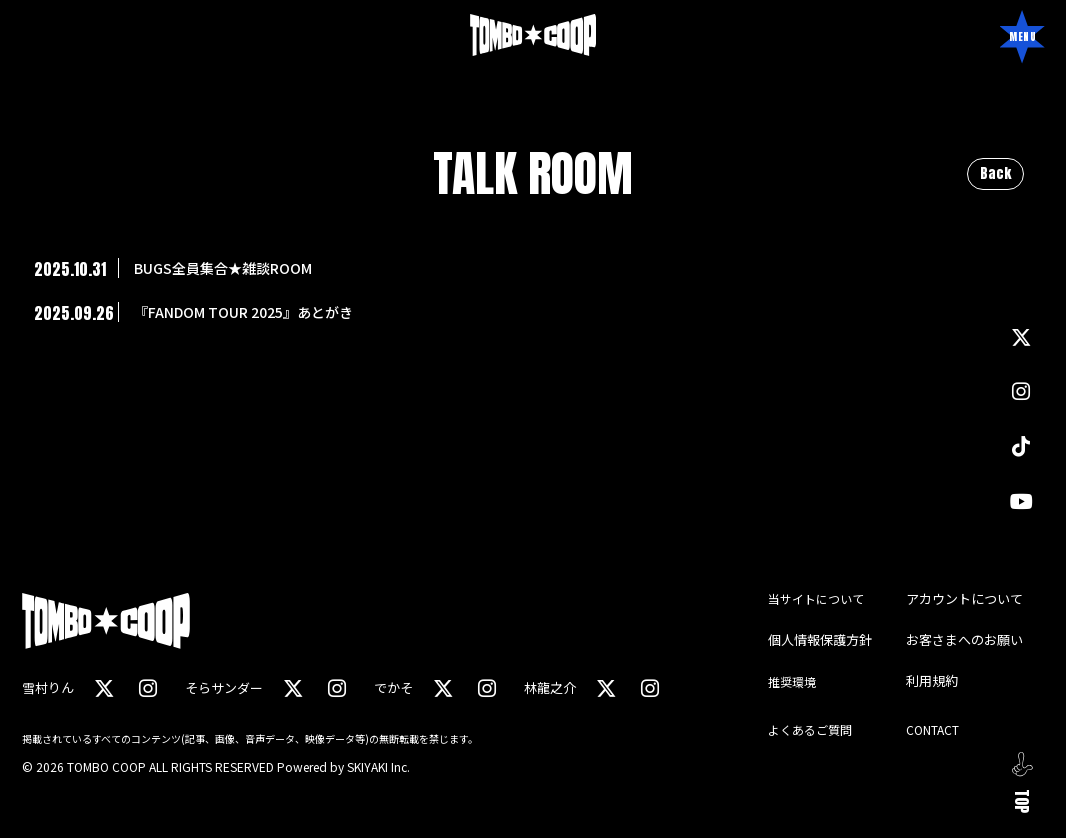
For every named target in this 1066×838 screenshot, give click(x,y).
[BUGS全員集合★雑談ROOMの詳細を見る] (533, 268)
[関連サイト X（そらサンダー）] (292, 687)
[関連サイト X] (1021, 339)
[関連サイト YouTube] (1021, 498)
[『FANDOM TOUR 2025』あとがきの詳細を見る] (533, 312)
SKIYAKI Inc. (378, 765)
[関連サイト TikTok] (1021, 445)
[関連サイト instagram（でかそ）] (484, 687)
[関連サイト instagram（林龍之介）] (646, 687)
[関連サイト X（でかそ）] (441, 687)
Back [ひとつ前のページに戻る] (995, 173)
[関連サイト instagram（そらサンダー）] (335, 687)
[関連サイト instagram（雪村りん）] (147, 687)
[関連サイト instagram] (1021, 392)
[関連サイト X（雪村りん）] (104, 687)
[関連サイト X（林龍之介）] (603, 687)
